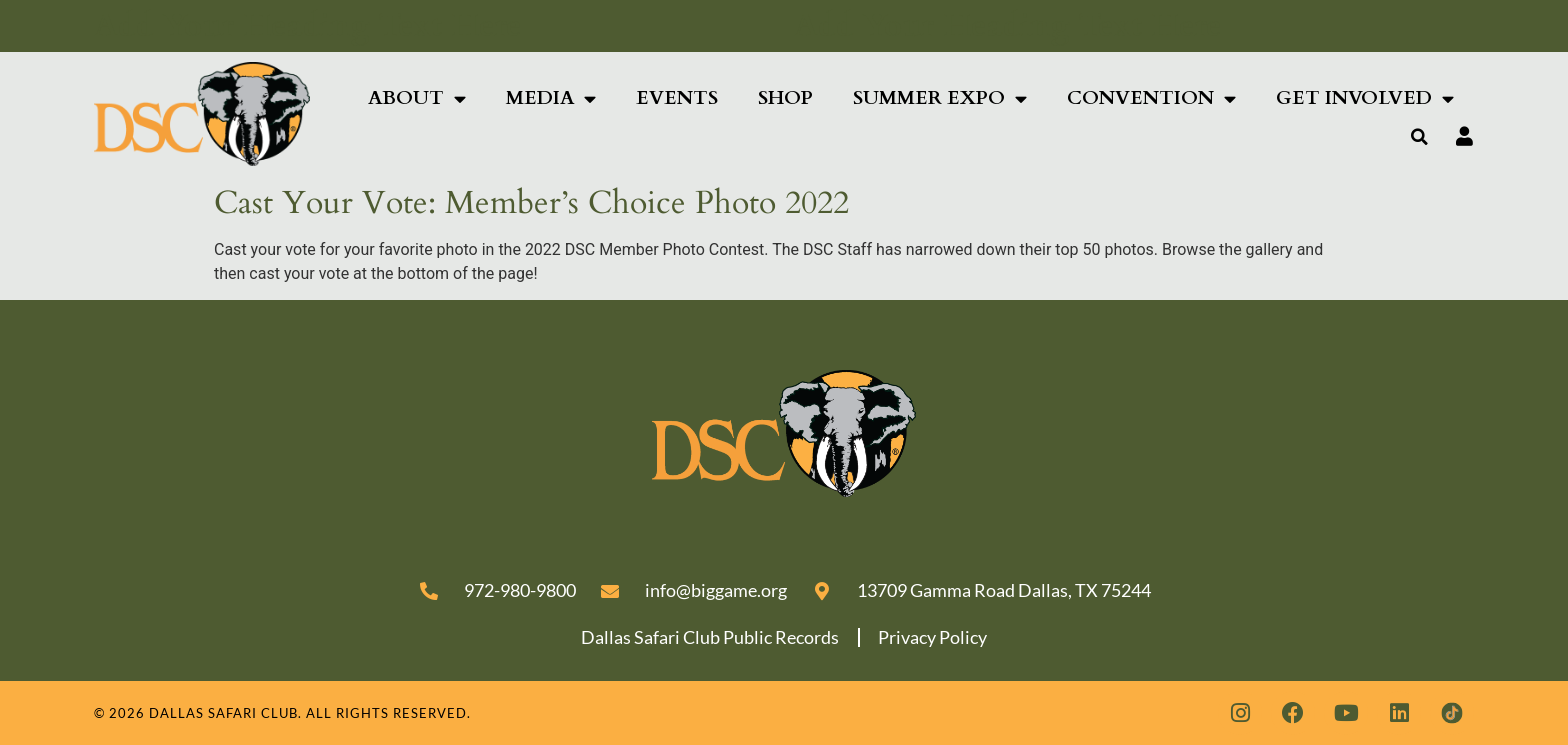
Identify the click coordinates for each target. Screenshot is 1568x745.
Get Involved (1365, 98)
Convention (1151, 98)
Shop (785, 98)
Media (551, 98)
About (417, 98)
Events (677, 98)
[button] (1420, 137)
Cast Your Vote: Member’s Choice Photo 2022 (531, 203)
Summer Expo (940, 98)
